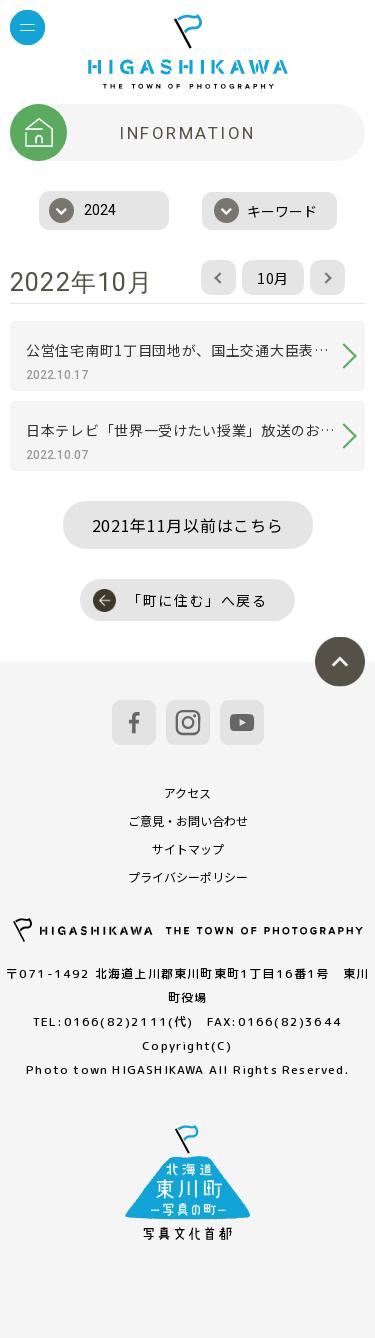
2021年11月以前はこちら (188, 525)
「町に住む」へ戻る (180, 600)
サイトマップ (188, 848)
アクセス (187, 792)
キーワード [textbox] (282, 211)
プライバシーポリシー (188, 876)
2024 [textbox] (100, 210)
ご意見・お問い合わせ (188, 820)
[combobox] (104, 210)
